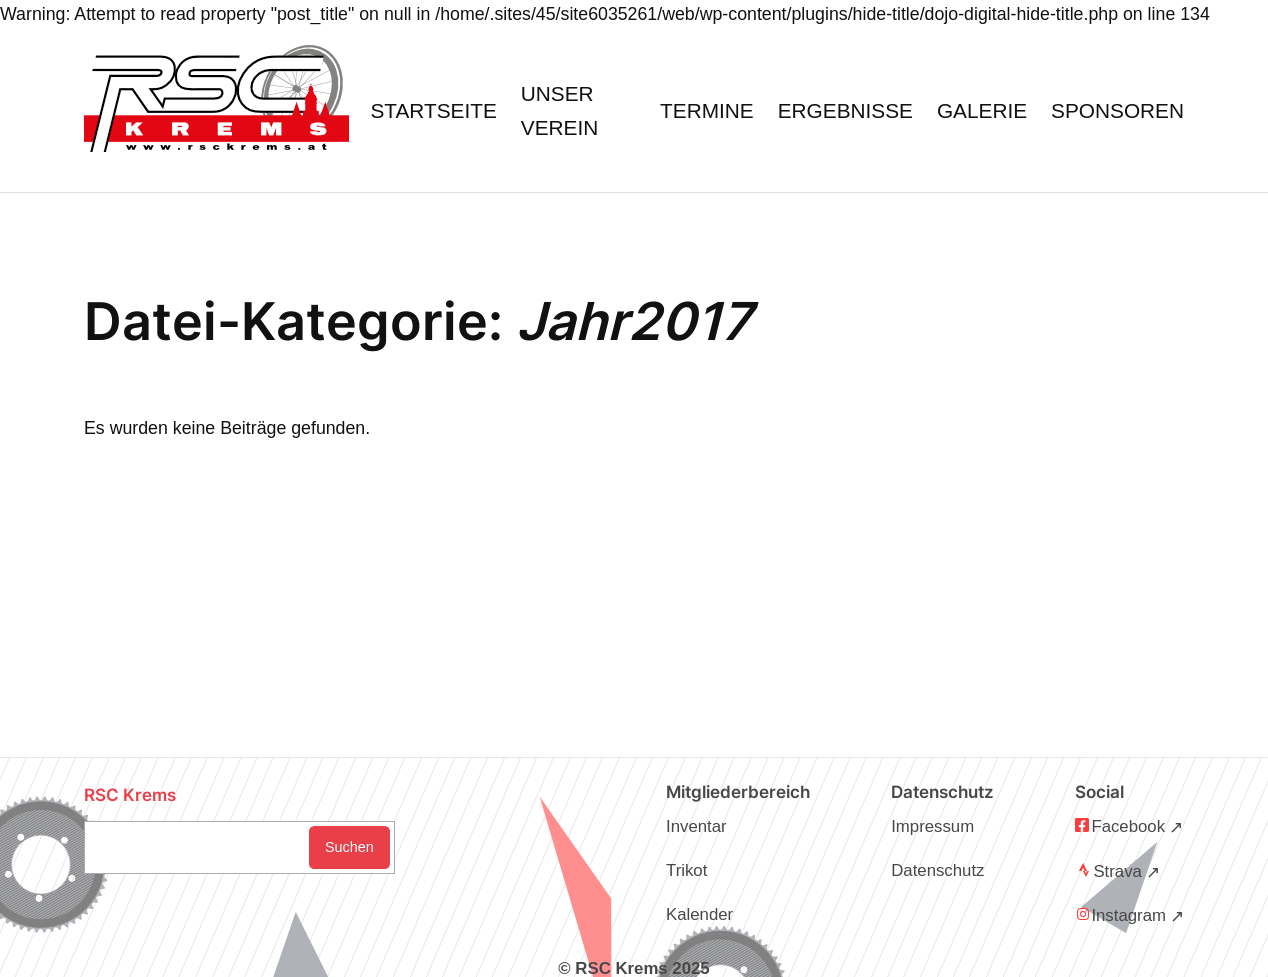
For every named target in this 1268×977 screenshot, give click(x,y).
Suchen (349, 847)
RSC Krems (130, 795)
